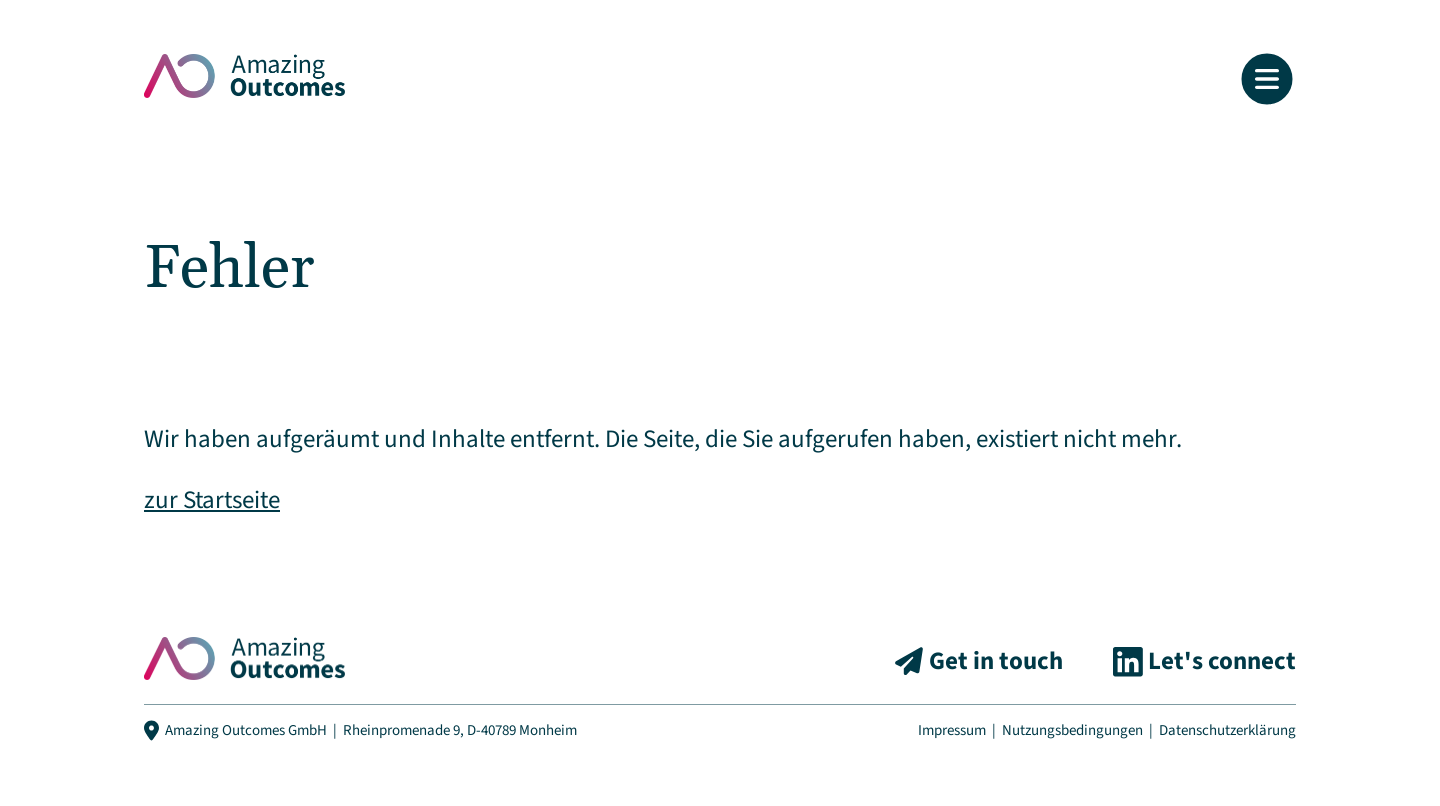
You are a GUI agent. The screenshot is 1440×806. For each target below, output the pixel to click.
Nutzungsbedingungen (1072, 730)
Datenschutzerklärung (1227, 730)
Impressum (952, 730)
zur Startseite (212, 500)
